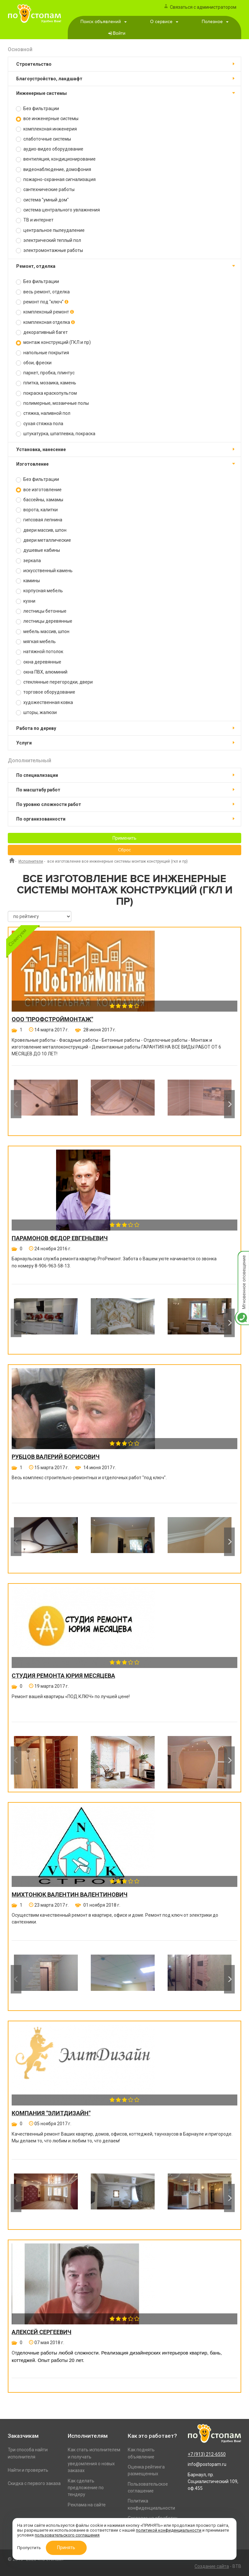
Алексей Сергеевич (41, 2332)
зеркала (28, 560)
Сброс (124, 850)
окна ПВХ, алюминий (41, 672)
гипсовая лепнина (39, 520)
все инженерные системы (47, 118)
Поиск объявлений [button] (103, 21)
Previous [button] (16, 1104)
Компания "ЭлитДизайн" (51, 2113)
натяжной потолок (39, 651)
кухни (25, 601)
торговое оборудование (45, 692)
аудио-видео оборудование (49, 149)
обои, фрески (34, 363)
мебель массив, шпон (42, 631)
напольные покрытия (42, 353)
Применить (124, 838)
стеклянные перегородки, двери (54, 682)
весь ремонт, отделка (43, 292)
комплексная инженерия (46, 129)
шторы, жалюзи (36, 712)
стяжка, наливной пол (43, 413)
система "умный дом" (42, 200)
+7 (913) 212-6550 (207, 2454)
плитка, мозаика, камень (46, 383)
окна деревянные (38, 662)
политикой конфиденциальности (168, 2530)
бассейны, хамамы (39, 500)
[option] (46, 1104)
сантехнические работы (45, 189)
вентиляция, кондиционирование (56, 159)
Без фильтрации (37, 108)
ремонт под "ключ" (42, 302)
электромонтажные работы (49, 250)
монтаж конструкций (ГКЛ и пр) (53, 342)
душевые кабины (38, 550)
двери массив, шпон (41, 530)
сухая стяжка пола (39, 423)
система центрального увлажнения (58, 210)
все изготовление (39, 490)
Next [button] (229, 1104)
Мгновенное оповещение (242, 1258)
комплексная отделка (45, 322)
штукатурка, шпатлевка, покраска (55, 434)
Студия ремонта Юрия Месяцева (63, 1676)
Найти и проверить (28, 2470)
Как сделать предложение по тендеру (86, 2487)
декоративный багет (42, 332)
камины (28, 581)
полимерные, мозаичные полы (52, 403)
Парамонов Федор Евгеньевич (60, 1238)
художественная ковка (44, 702)
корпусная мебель (39, 591)
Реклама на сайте (87, 2504)
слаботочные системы (43, 139)
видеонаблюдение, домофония (53, 169)
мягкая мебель (36, 641)
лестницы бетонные (41, 611)
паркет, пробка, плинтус (45, 373)
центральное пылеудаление (50, 230)
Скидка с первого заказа (34, 2483)
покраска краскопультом (46, 393)
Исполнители (30, 861)
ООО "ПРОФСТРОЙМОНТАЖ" (52, 1019)
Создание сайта (212, 2566)
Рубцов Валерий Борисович (56, 1457)
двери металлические (43, 540)
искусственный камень (44, 570)
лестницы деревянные (44, 621)
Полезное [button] (215, 21)
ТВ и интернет (34, 220)
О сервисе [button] (164, 21)
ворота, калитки (37, 510)
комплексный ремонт (45, 312)
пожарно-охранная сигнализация (56, 179)
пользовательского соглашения (67, 2535)
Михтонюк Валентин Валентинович (69, 1895)
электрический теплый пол (48, 240)
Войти (119, 33)
